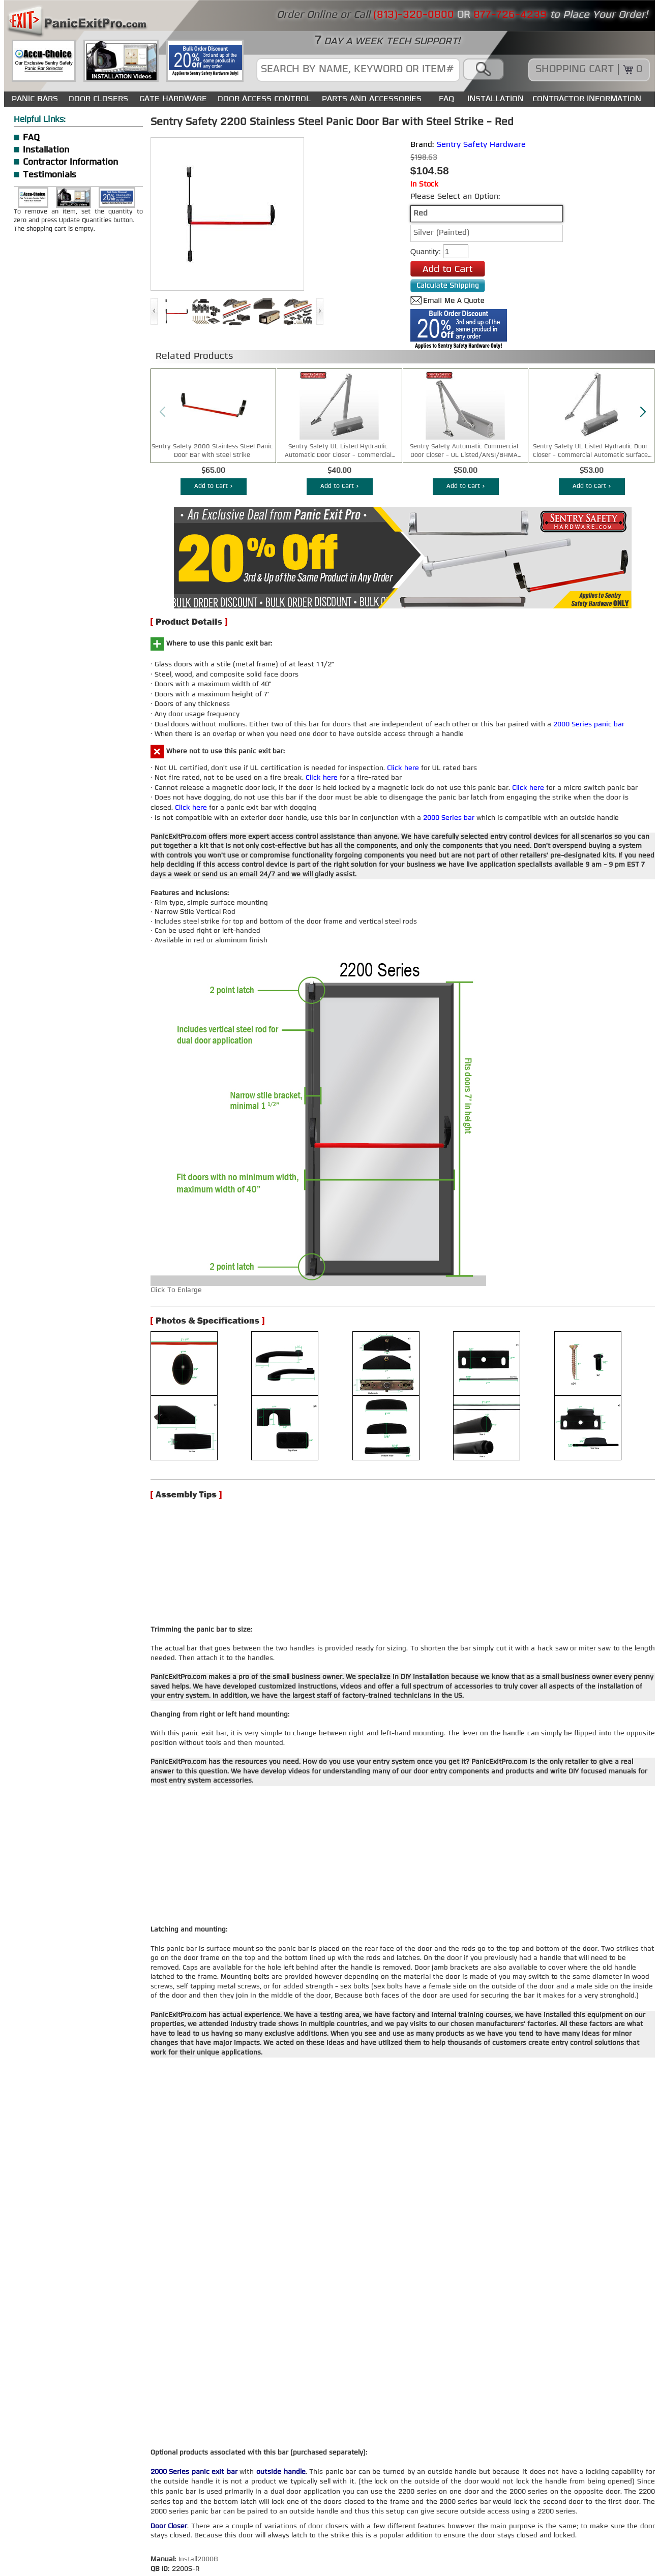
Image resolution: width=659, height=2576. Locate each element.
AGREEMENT (615, 2527)
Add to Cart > (213, 486)
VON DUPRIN (206, 2527)
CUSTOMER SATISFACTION (334, 2537)
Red (420, 214)
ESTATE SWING (283, 2527)
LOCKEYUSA (157, 2527)
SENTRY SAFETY (101, 2527)
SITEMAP (237, 2517)
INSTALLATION (495, 99)
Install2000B (198, 2375)
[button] (643, 412)
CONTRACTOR (191, 2517)
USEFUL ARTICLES (454, 2527)
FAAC (326, 2527)
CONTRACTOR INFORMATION (586, 99)
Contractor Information (70, 162)
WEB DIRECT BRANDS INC (145, 2565)
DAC (242, 2527)
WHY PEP (144, 2517)
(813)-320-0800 (185, 2494)
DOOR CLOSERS (98, 99)
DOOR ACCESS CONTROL (264, 99)
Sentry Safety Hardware (481, 145)
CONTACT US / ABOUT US (77, 2517)
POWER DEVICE (553, 2517)
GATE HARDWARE (173, 99)
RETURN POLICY (414, 2537)
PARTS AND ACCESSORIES (372, 99)
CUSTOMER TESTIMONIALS (538, 2527)
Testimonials (49, 175)
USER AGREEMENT (249, 2537)
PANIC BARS (35, 99)
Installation (46, 150)
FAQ (446, 99)
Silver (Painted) (441, 233)
